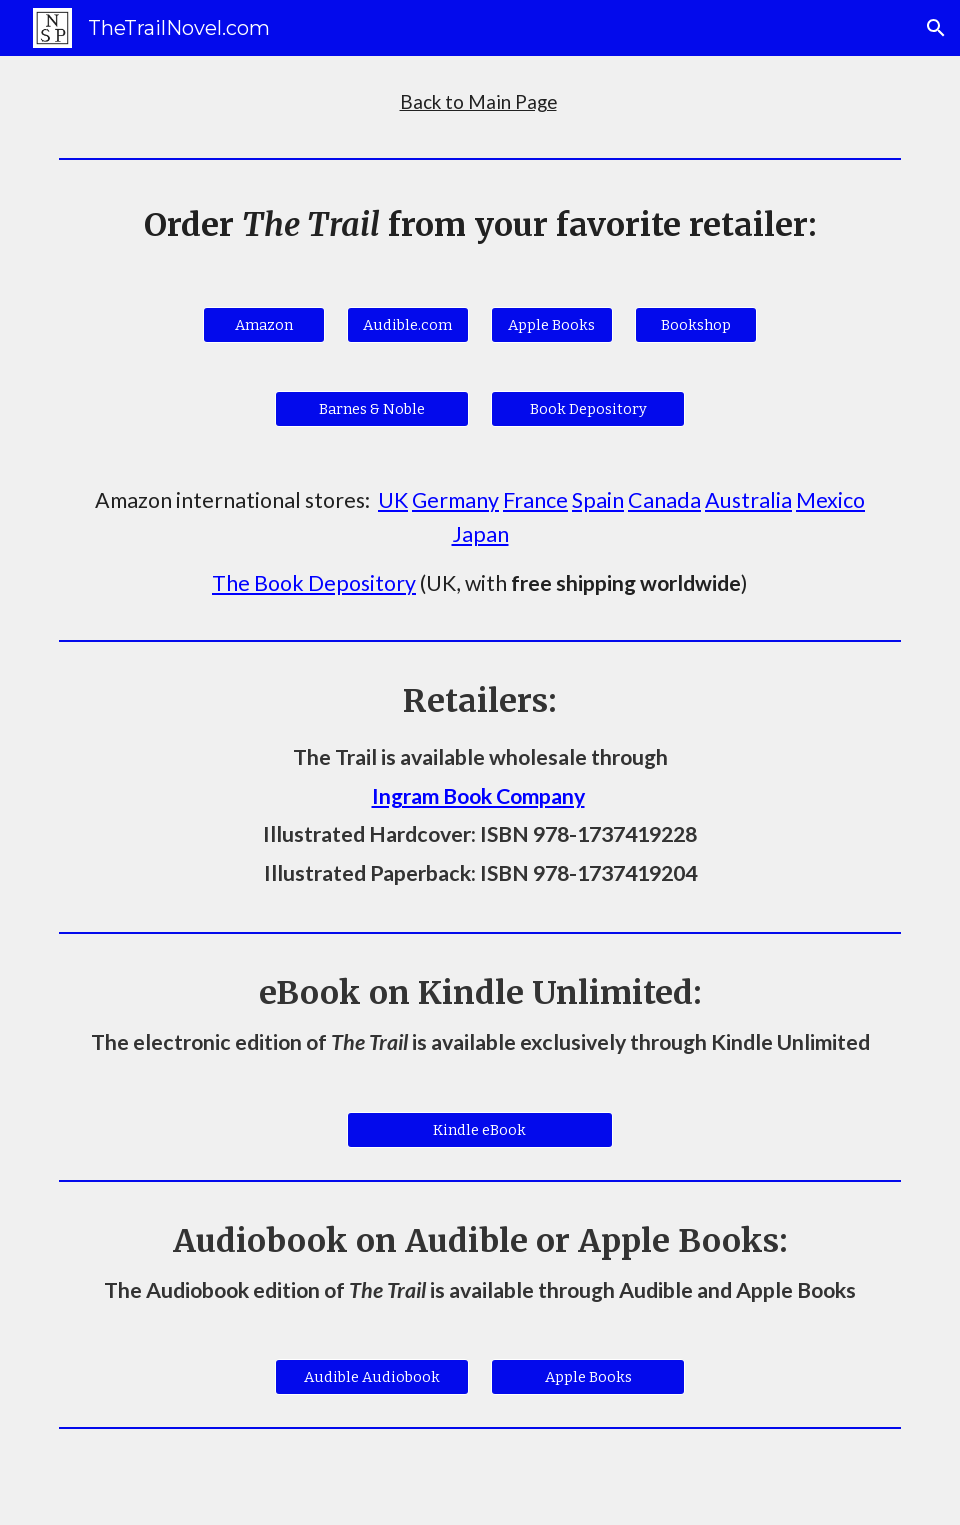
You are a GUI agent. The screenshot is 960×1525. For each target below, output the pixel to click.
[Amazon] (264, 324)
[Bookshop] (696, 324)
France (535, 500)
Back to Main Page (478, 102)
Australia (748, 500)
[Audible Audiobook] (372, 1376)
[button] (936, 28)
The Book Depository (314, 583)
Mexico (830, 500)
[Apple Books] (552, 324)
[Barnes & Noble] (372, 408)
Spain (598, 500)
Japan (480, 534)
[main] (480, 103)
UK (393, 500)
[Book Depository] (588, 408)
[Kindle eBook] (480, 1129)
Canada (664, 500)
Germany (455, 500)
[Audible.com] (408, 324)
